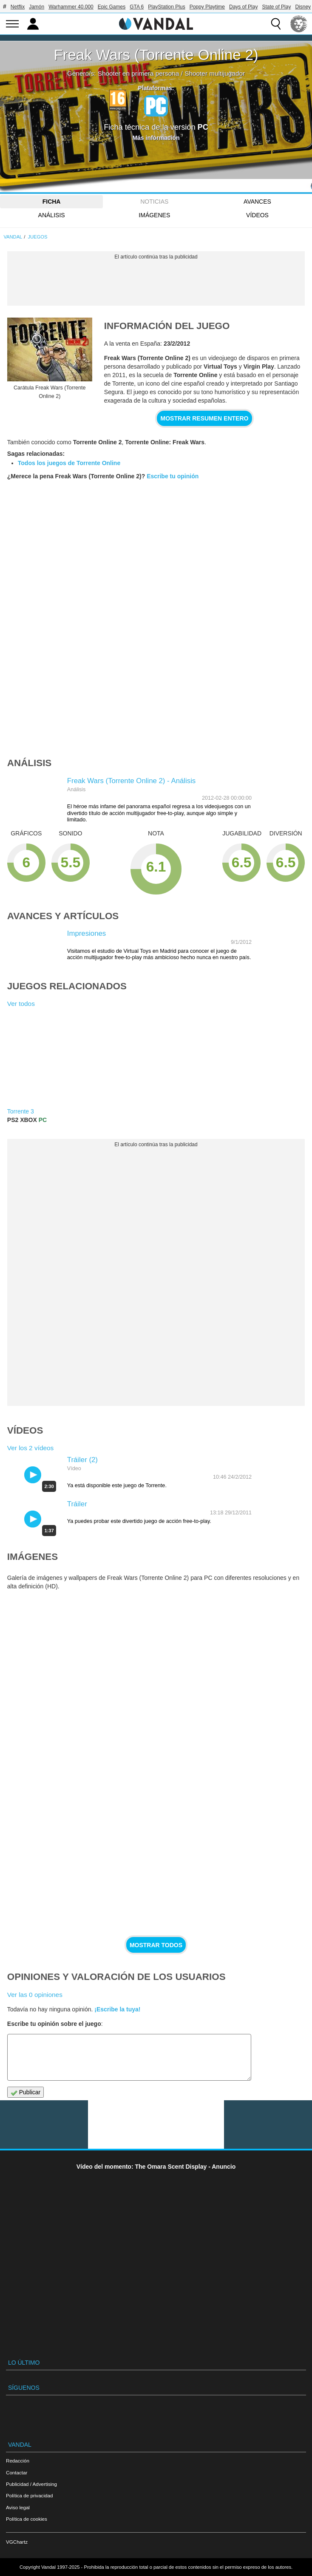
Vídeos (257, 215)
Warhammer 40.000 (71, 7)
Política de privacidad (29, 2495)
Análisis (51, 215)
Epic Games (111, 7)
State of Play (276, 7)
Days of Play (243, 7)
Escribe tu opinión (173, 476)
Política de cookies (26, 2519)
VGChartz (17, 2542)
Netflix (18, 7)
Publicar (25, 2092)
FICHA (52, 201)
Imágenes (154, 215)
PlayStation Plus (166, 7)
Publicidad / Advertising (31, 2484)
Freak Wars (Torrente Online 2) (156, 54)
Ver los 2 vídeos (30, 1447)
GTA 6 (137, 7)
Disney (303, 7)
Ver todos (21, 1003)
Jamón (36, 7)
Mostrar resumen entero (205, 418)
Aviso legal (18, 2507)
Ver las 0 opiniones (34, 1994)
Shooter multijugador (214, 73)
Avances (257, 201)
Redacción (17, 2460)
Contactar (16, 2472)
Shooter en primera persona (138, 73)
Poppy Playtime (207, 7)
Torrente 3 (20, 1111)
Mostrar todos (156, 1945)
